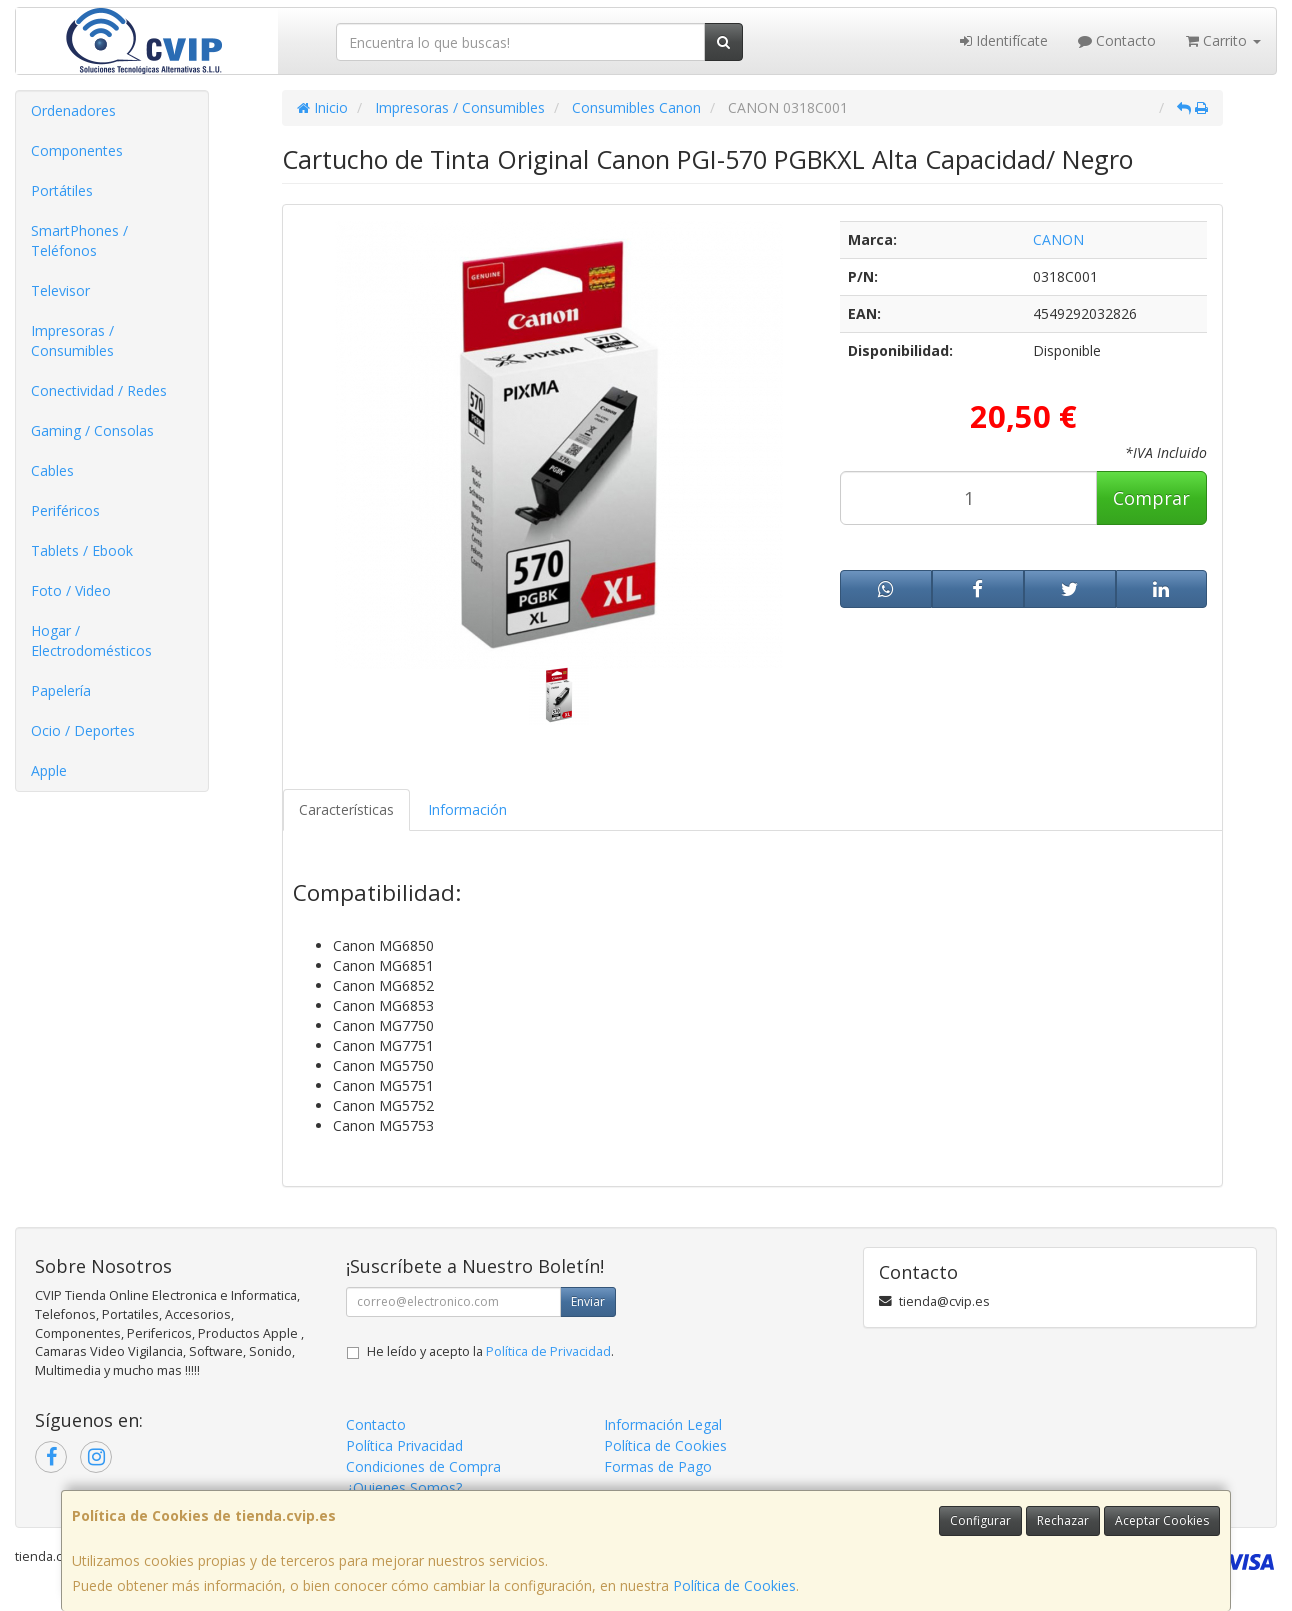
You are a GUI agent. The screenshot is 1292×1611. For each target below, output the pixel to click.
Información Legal (663, 1424)
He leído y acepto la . (490, 1351)
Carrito (1223, 40)
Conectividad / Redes (99, 390)
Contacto (1117, 40)
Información (467, 809)
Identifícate (1004, 40)
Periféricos (65, 510)
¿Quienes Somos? (404, 1487)
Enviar (588, 1301)
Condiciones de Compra (423, 1466)
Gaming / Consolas (92, 430)
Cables (52, 470)
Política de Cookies (734, 1585)
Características (346, 809)
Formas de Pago (658, 1466)
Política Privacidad (404, 1445)
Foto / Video (71, 590)
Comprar (1151, 498)
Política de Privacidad (548, 1351)
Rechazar (1063, 1520)
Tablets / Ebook (82, 550)
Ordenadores (73, 110)
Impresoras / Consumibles (72, 340)
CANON (1058, 239)
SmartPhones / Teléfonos (79, 240)
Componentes (77, 150)
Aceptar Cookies (1162, 1520)
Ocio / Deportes (83, 730)
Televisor (60, 290)
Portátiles (62, 190)
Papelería (61, 690)
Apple (49, 770)
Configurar (980, 1520)
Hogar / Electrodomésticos (91, 640)
